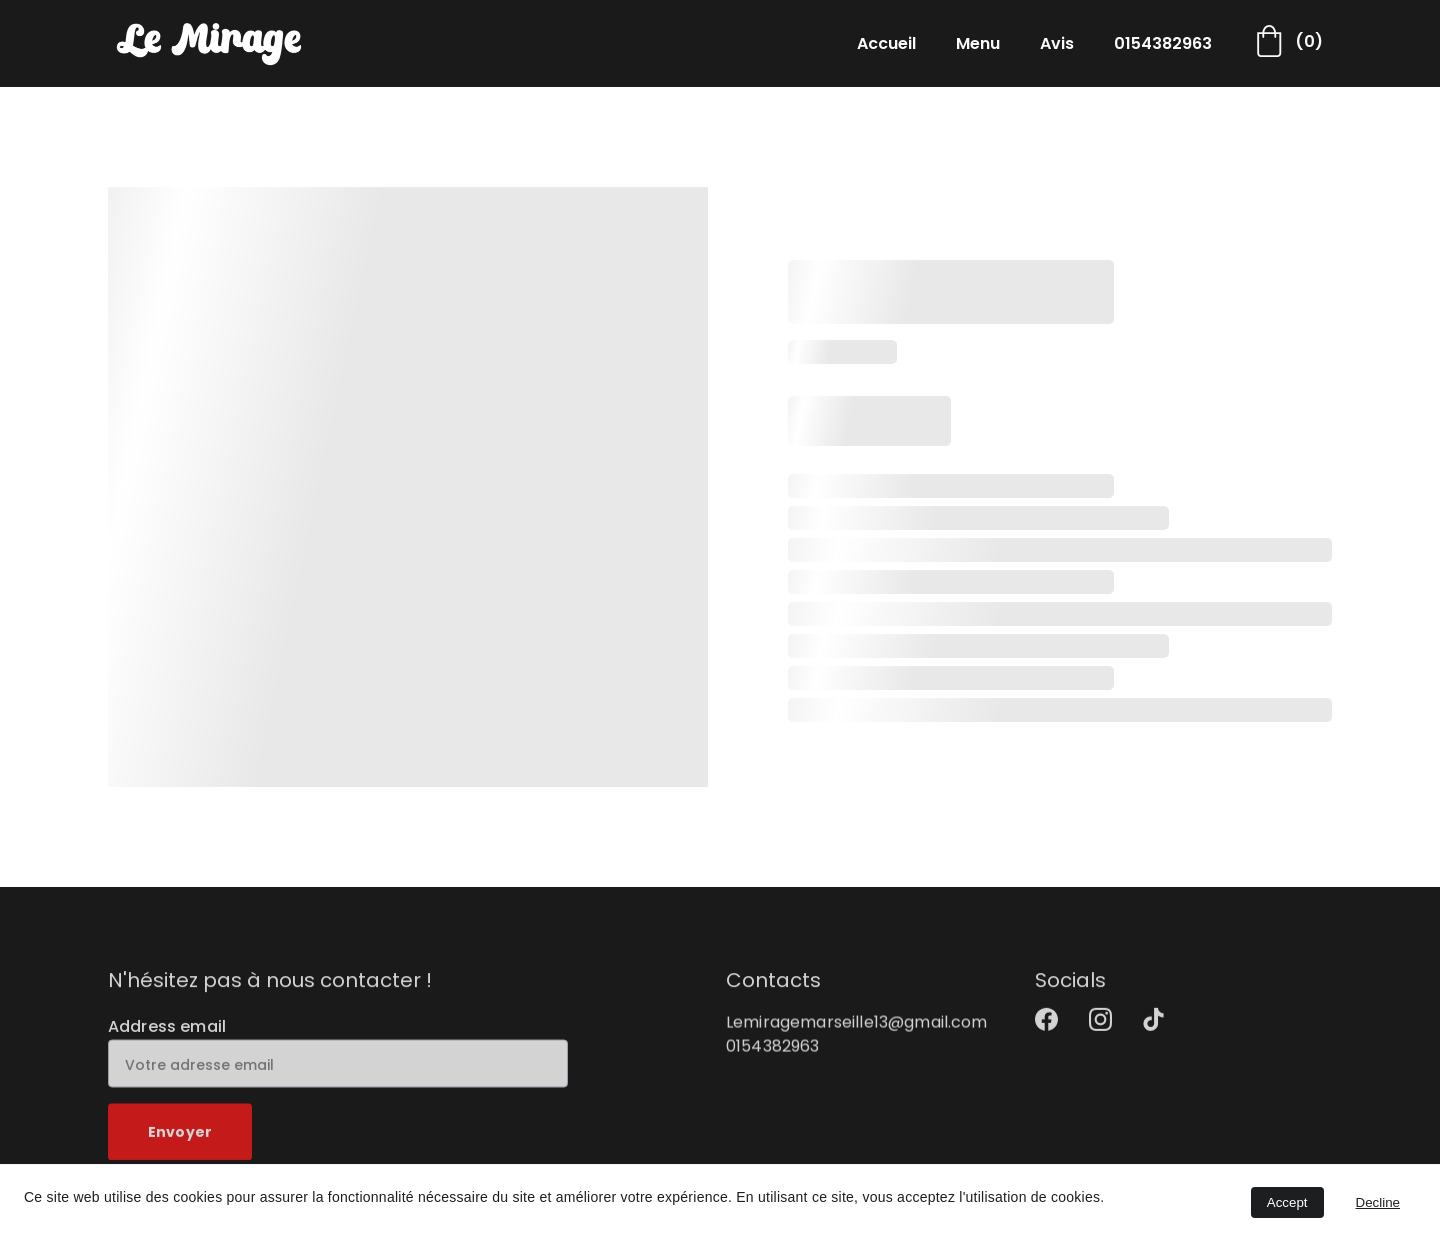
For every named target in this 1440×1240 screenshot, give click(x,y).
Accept (1287, 1202)
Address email (167, 1035)
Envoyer (180, 1142)
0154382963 (1163, 43)
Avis (1057, 43)
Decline (1378, 1202)
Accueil (886, 43)
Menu (978, 43)
